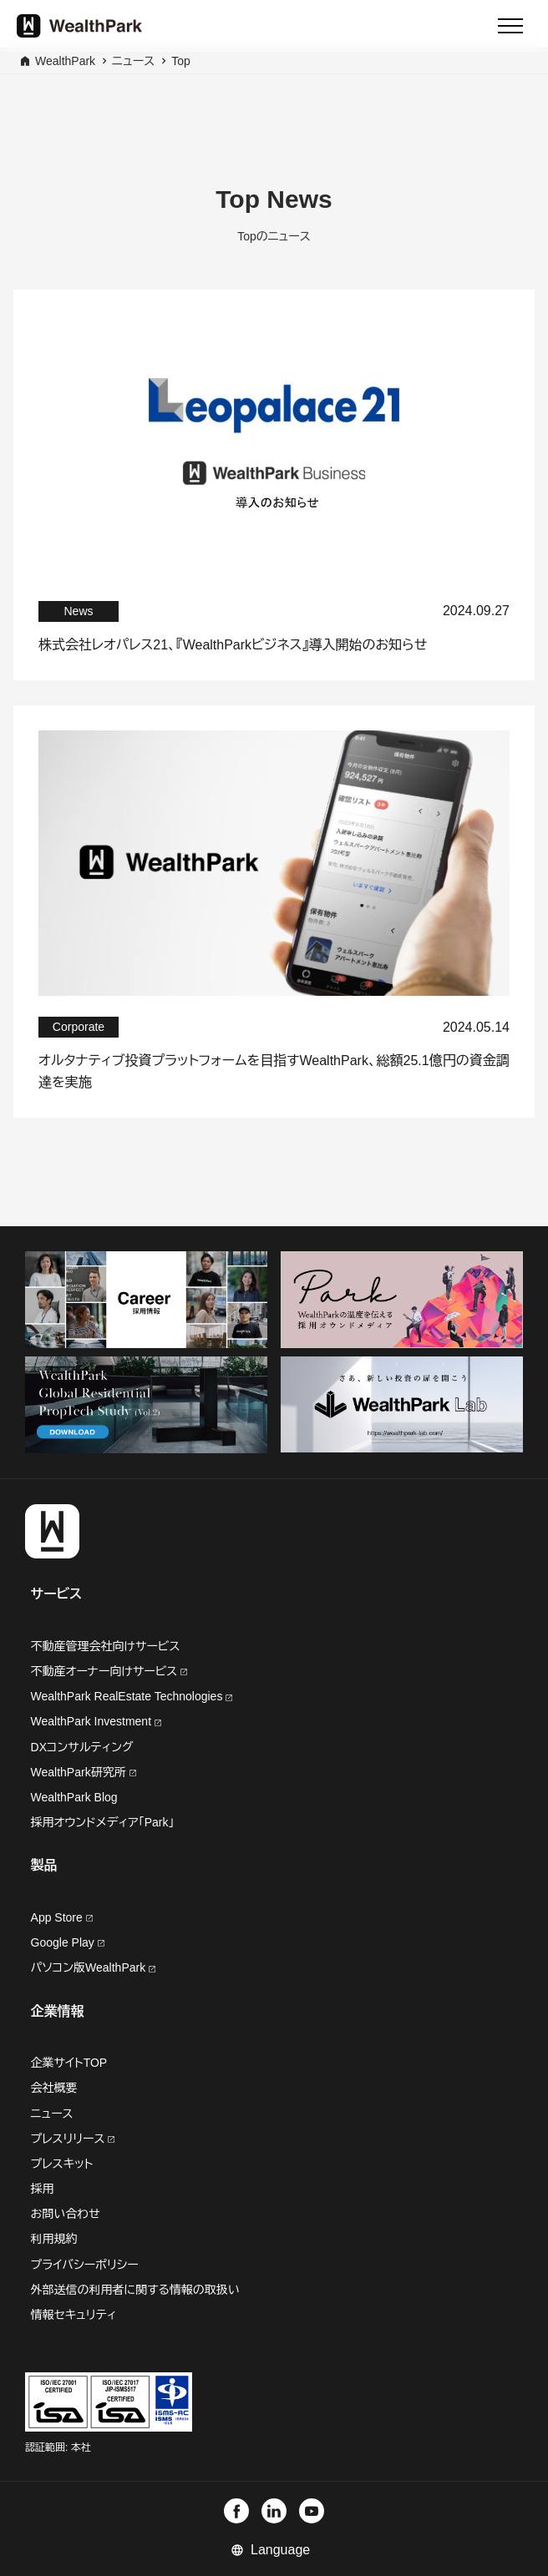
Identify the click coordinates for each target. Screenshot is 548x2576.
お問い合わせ (65, 2213)
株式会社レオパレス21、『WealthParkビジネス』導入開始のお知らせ (232, 645)
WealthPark (65, 61)
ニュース (133, 61)
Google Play (67, 1942)
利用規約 (54, 2238)
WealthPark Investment (96, 1721)
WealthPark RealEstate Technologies (132, 1696)
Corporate (78, 1026)
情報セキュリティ (74, 2314)
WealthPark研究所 (80, 1772)
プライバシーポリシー (85, 2264)
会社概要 (54, 2087)
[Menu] (510, 25)
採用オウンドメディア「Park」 (103, 1822)
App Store (62, 1917)
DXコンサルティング (82, 1747)
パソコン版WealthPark (93, 1967)
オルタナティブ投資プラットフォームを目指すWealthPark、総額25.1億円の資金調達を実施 (274, 1071)
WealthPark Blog (74, 1797)
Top (180, 61)
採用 (42, 2188)
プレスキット (62, 2163)
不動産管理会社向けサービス (105, 1646)
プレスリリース (73, 2138)
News (78, 611)
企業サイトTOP (69, 2062)
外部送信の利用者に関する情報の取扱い (135, 2289)
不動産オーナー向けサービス (109, 1671)
